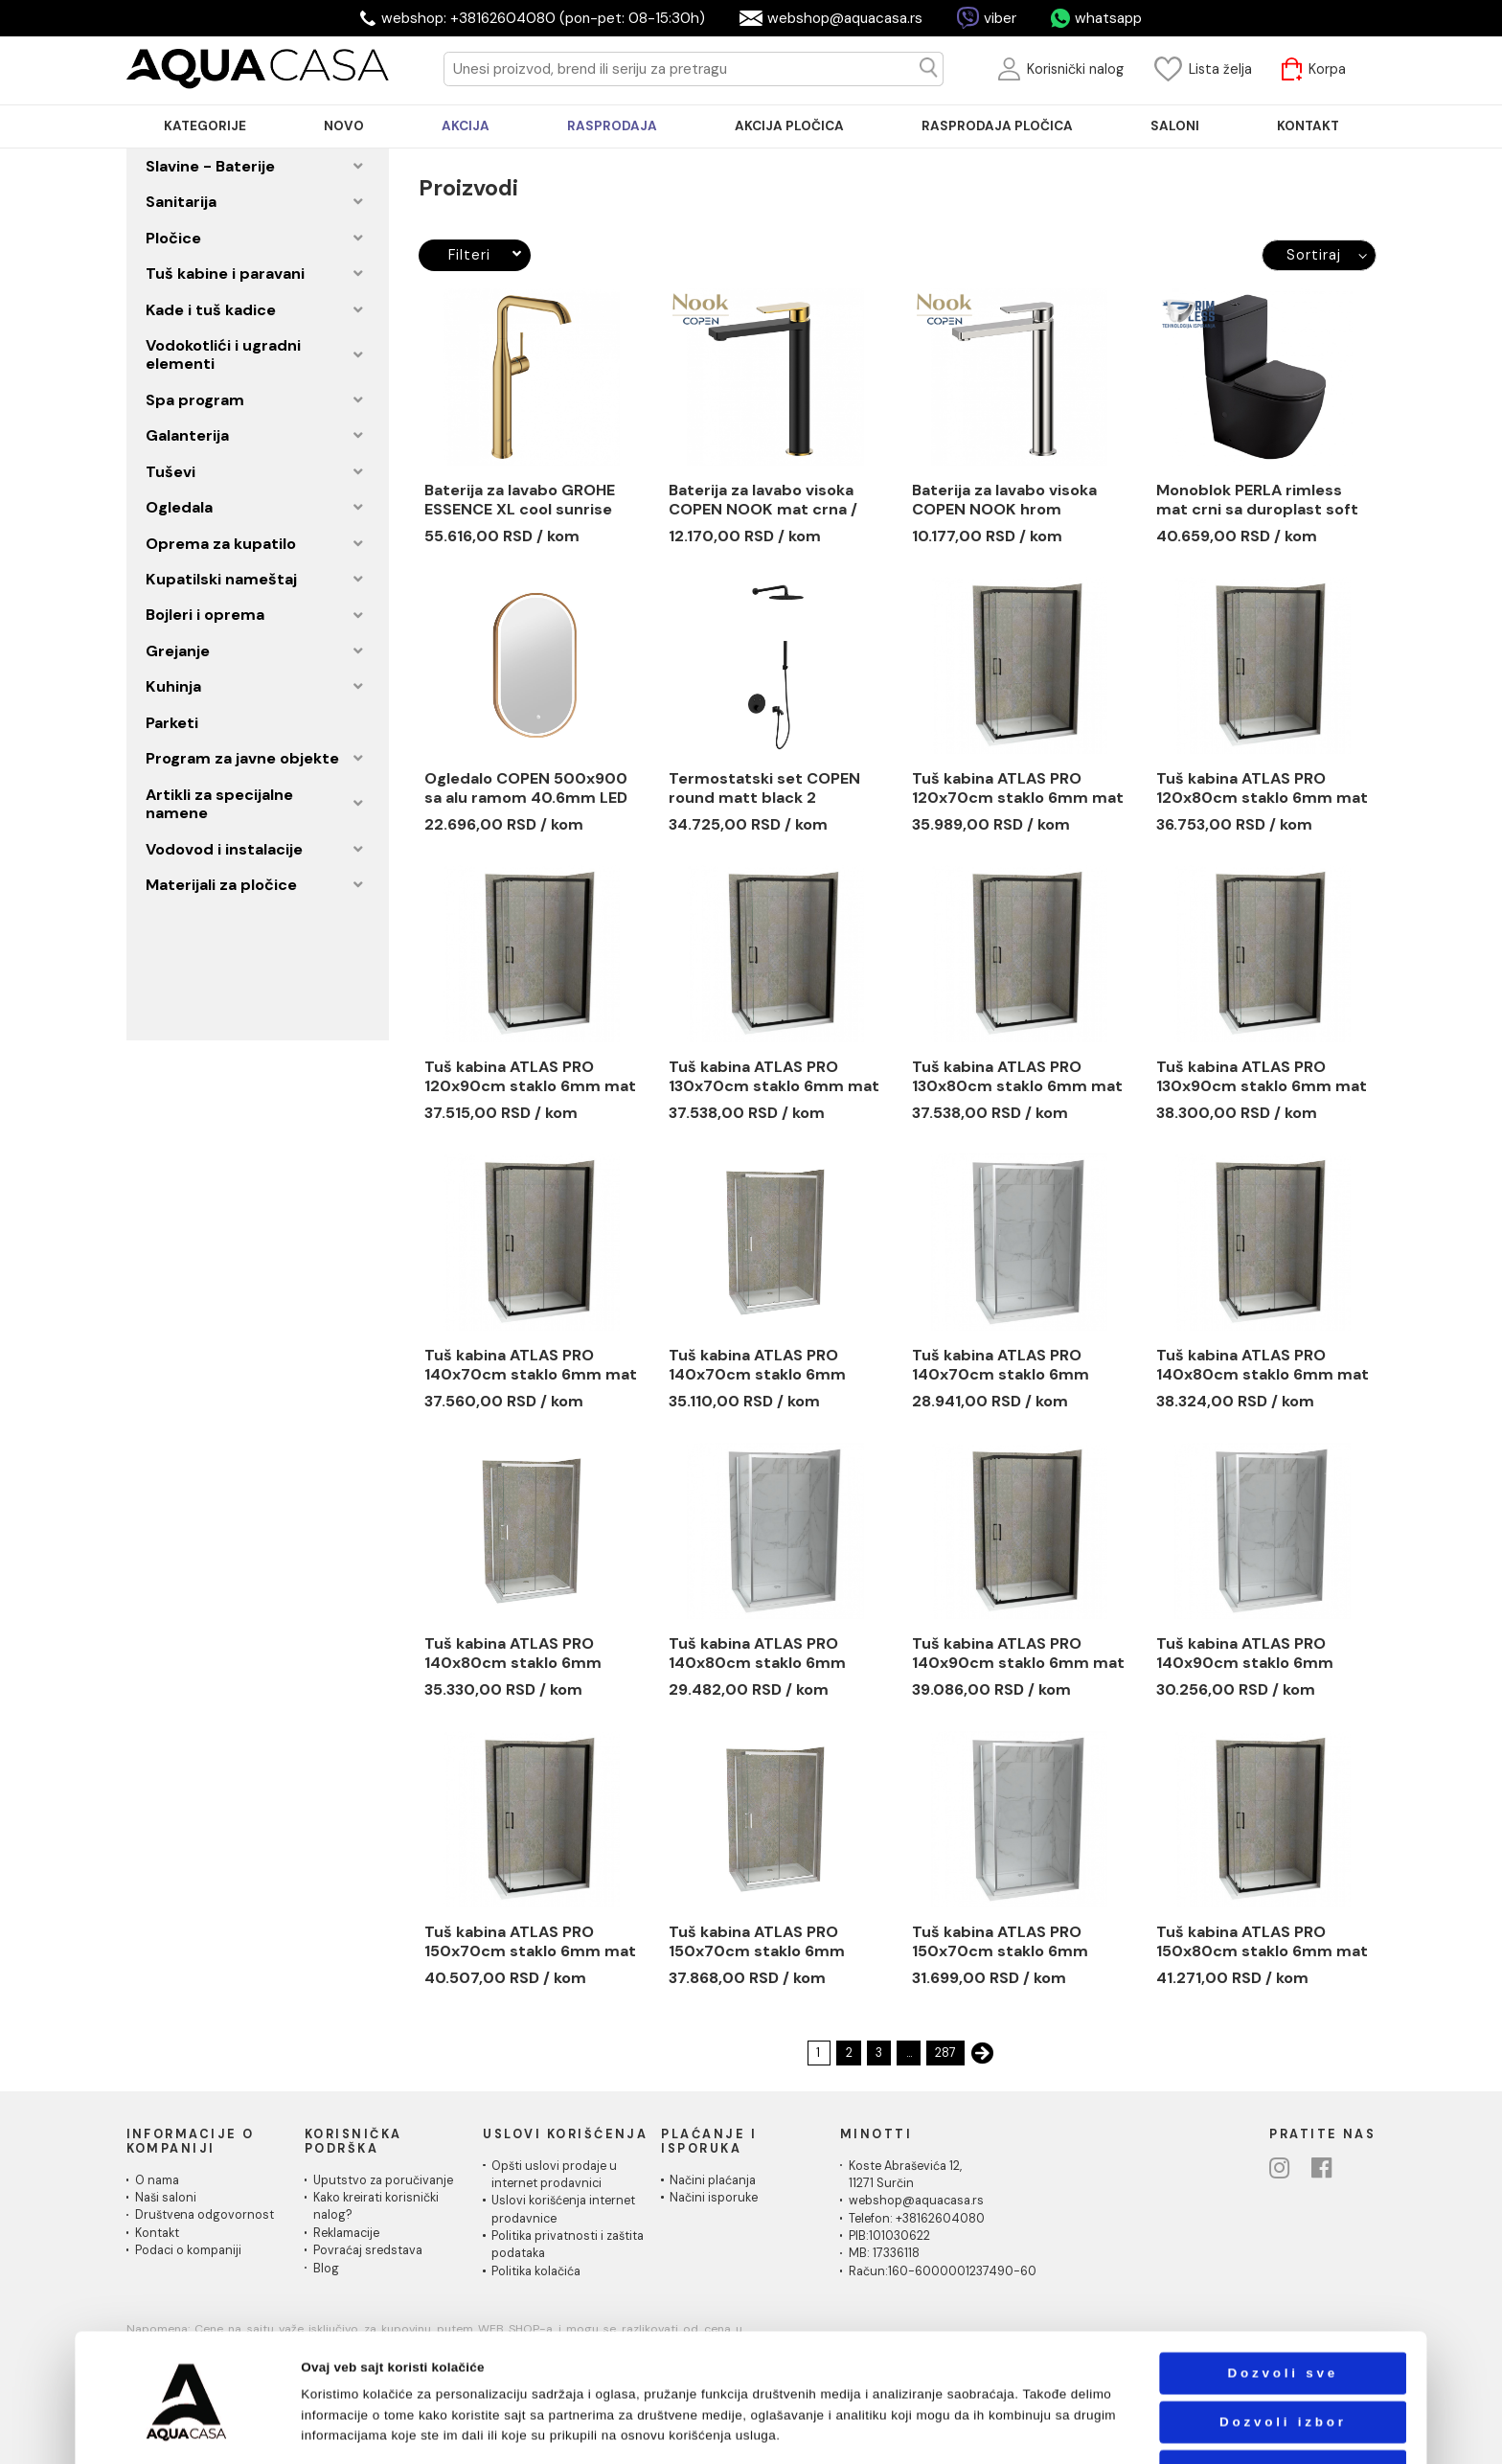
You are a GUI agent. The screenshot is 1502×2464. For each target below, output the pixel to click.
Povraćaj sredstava (367, 2250)
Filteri (484, 254)
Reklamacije (346, 2233)
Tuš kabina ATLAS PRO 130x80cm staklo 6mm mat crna (1017, 1077)
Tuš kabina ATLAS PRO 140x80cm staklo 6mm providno (513, 1653)
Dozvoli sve (1283, 2312)
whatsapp (1108, 18)
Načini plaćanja (713, 2180)
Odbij (1283, 2410)
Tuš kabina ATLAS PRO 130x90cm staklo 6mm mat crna (1261, 1077)
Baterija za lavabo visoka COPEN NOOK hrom (1004, 500)
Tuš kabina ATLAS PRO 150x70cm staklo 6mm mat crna (530, 1942)
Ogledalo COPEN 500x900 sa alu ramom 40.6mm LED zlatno (525, 788)
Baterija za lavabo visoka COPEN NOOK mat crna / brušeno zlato (763, 500)
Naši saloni (165, 2197)
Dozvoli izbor (1283, 2361)
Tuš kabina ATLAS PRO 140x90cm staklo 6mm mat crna (1018, 1653)
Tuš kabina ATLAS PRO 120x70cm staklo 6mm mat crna (1018, 788)
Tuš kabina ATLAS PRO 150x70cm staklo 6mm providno (757, 1942)
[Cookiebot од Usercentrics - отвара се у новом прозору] (186, 2430)
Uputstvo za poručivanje (383, 2180)
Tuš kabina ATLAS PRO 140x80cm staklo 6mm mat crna (1262, 1365)
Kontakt (157, 2233)
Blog (326, 2268)
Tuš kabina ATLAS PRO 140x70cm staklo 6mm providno (757, 1365)
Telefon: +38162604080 (917, 2218)
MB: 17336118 (884, 2253)
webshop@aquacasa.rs (844, 18)
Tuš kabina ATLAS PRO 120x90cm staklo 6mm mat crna (530, 1077)
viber (1000, 18)
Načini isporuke (714, 2197)
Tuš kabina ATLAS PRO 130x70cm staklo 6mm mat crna (774, 1077)
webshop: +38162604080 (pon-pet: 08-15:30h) (543, 18)
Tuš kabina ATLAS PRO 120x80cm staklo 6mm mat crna (1262, 788)
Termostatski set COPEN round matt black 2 (764, 788)
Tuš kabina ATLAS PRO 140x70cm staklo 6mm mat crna (530, 1365)
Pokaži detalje (991, 2430)
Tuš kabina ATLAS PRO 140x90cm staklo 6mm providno (1244, 1653)
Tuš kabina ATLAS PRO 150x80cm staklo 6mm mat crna (1262, 1942)
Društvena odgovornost (204, 2215)
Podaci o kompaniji (188, 2250)
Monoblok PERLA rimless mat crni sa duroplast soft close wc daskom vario (1257, 500)
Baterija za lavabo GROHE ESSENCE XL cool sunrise (519, 500)
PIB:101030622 (889, 2236)
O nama (157, 2180)
